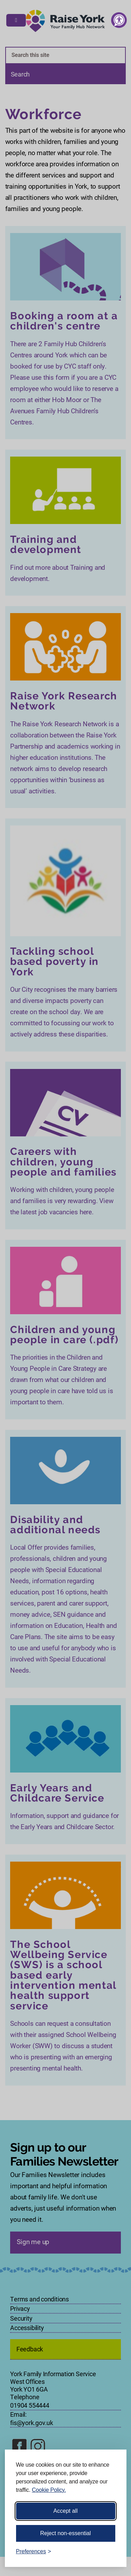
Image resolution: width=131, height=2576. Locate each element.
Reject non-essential (65, 2533)
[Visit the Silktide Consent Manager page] (111, 2551)
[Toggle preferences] (33, 2551)
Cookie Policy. (49, 2490)
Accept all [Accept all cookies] (65, 2511)
